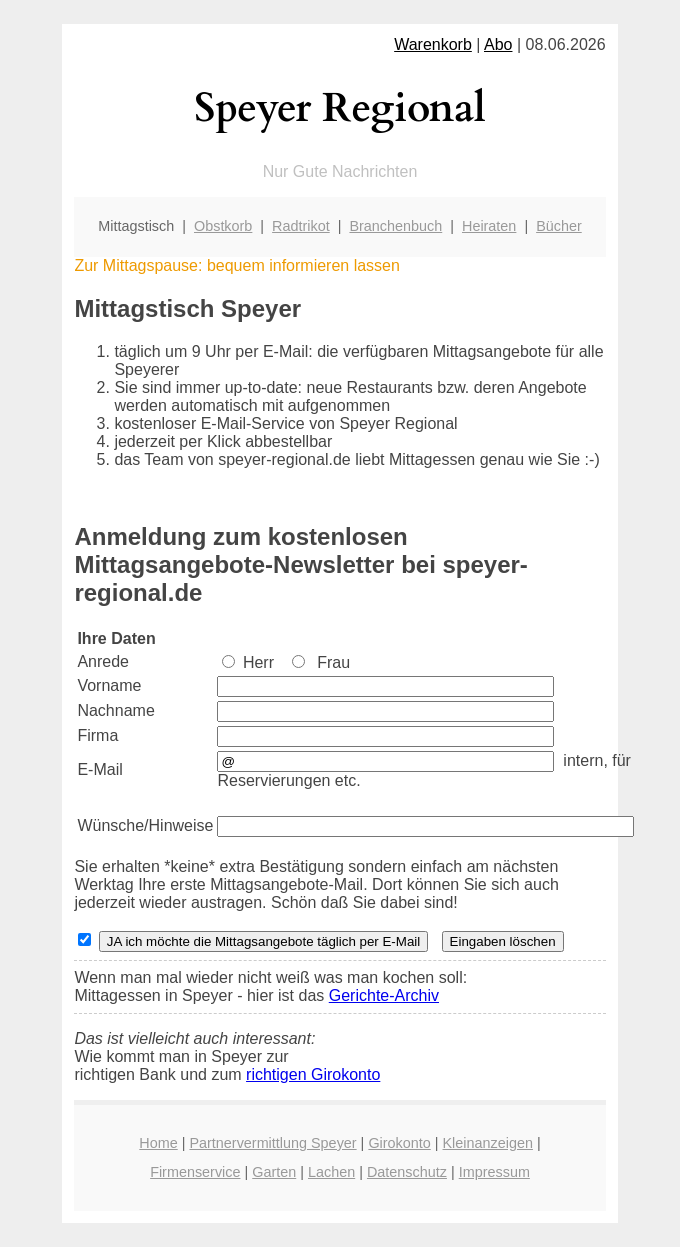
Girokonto (399, 1143)
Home (158, 1143)
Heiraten (489, 226)
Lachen (331, 1172)
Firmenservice (195, 1172)
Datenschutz (407, 1172)
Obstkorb (223, 226)
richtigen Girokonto (313, 1074)
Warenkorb (433, 44)
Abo (498, 44)
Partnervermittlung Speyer (272, 1143)
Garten (274, 1172)
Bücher (559, 226)
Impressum (494, 1172)
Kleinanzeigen (488, 1143)
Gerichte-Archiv (384, 995)
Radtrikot (301, 226)
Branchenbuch (395, 226)
